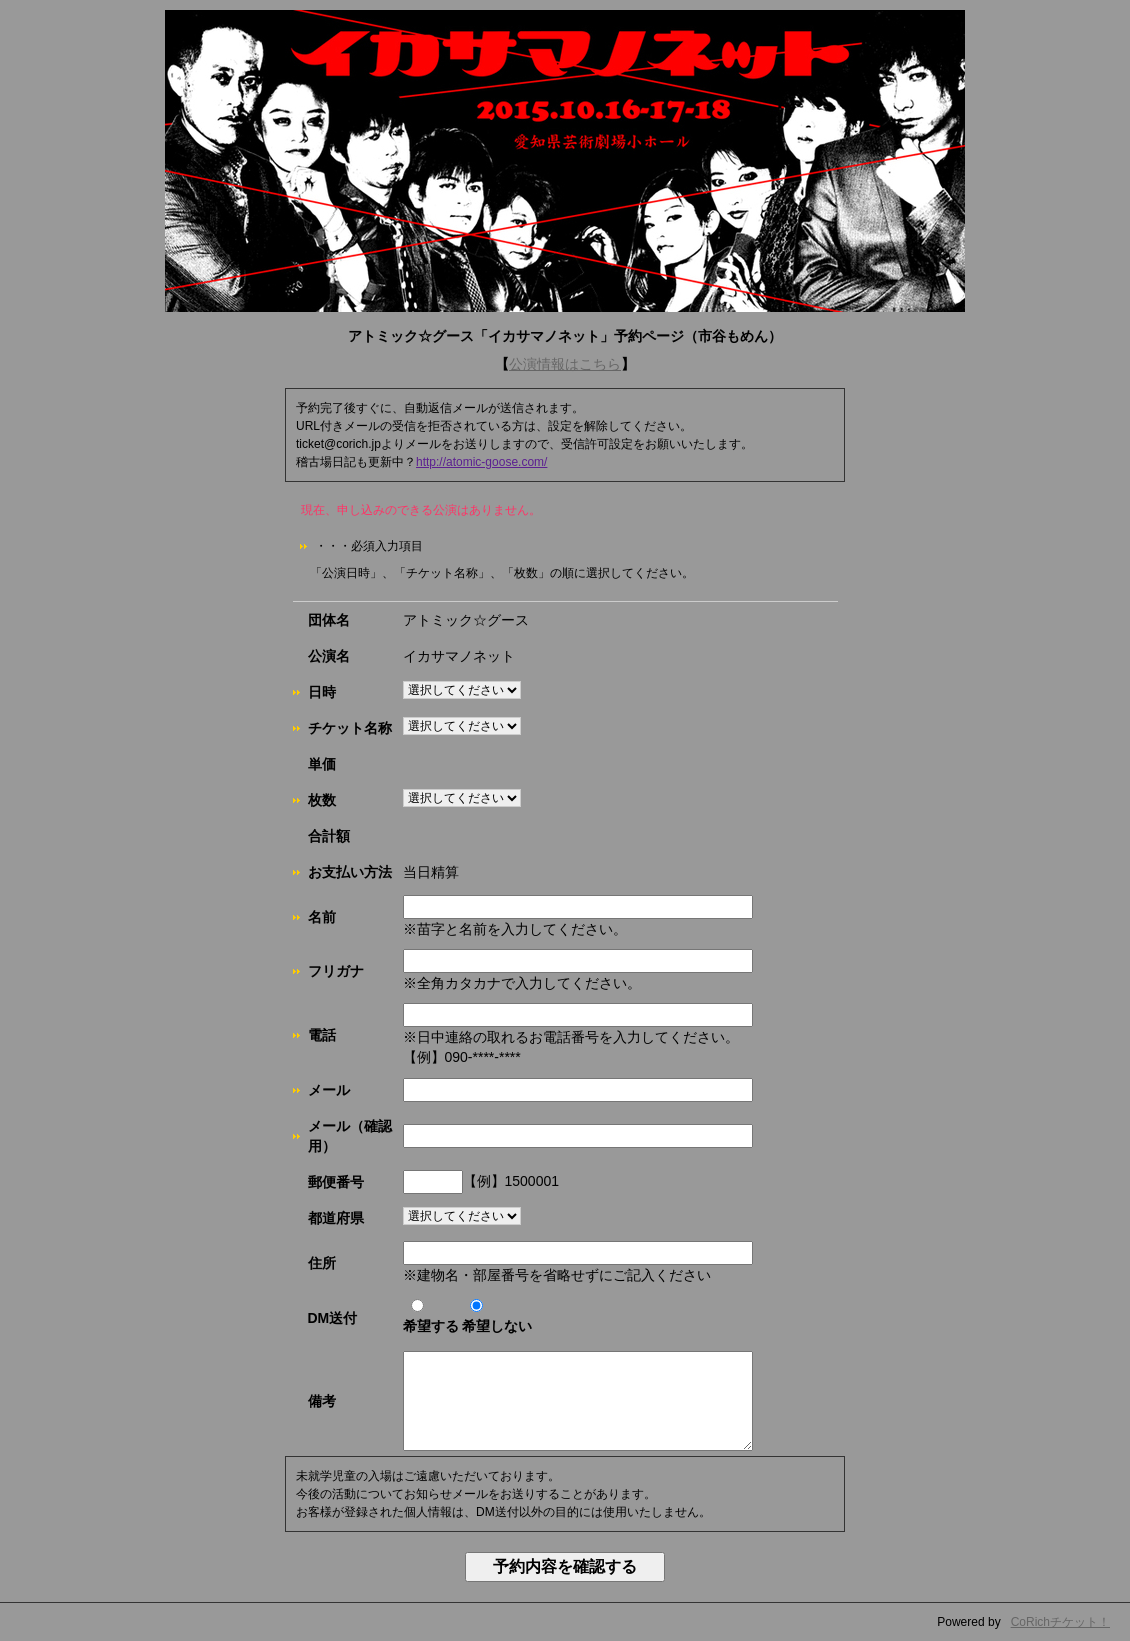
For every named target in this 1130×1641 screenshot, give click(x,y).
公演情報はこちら (565, 364)
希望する (431, 1316)
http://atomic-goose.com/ (481, 462)
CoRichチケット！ (1060, 1622)
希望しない (497, 1316)
